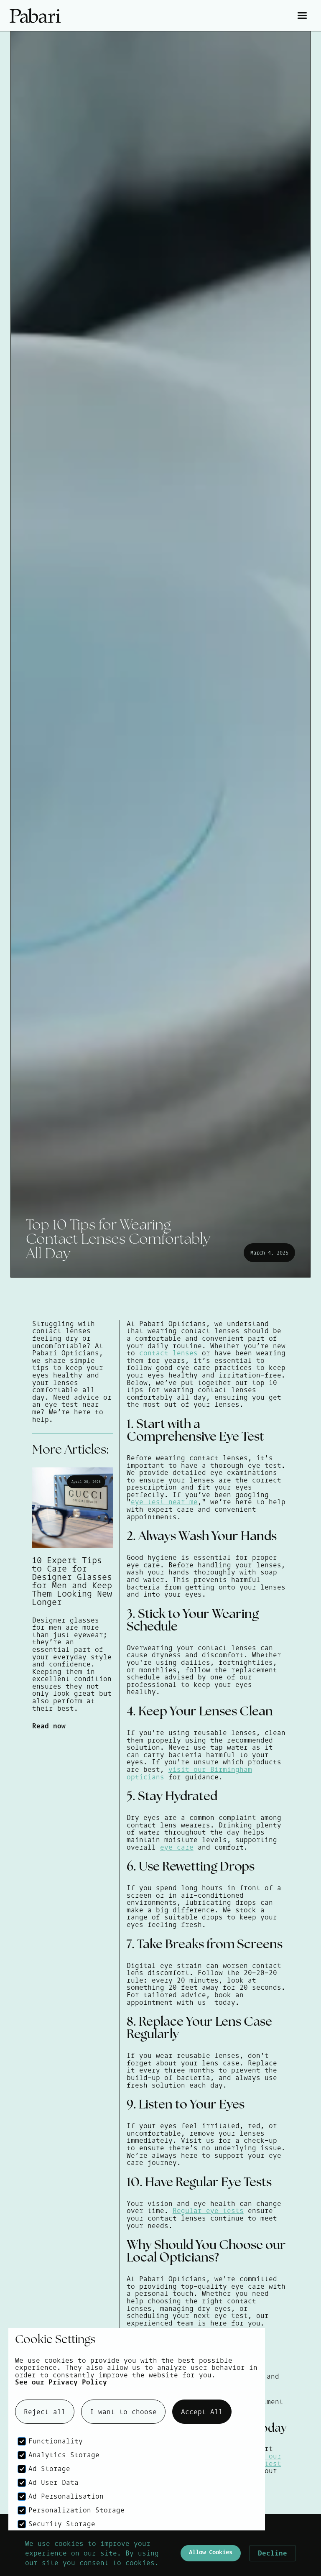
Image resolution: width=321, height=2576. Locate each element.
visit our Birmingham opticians (189, 1773)
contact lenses (170, 1353)
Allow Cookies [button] (210, 2552)
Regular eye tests (208, 2210)
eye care (177, 1847)
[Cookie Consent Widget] (160, 2553)
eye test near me (164, 1502)
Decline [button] (272, 2553)
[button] (302, 15)
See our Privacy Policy (61, 2382)
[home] (85, 15)
